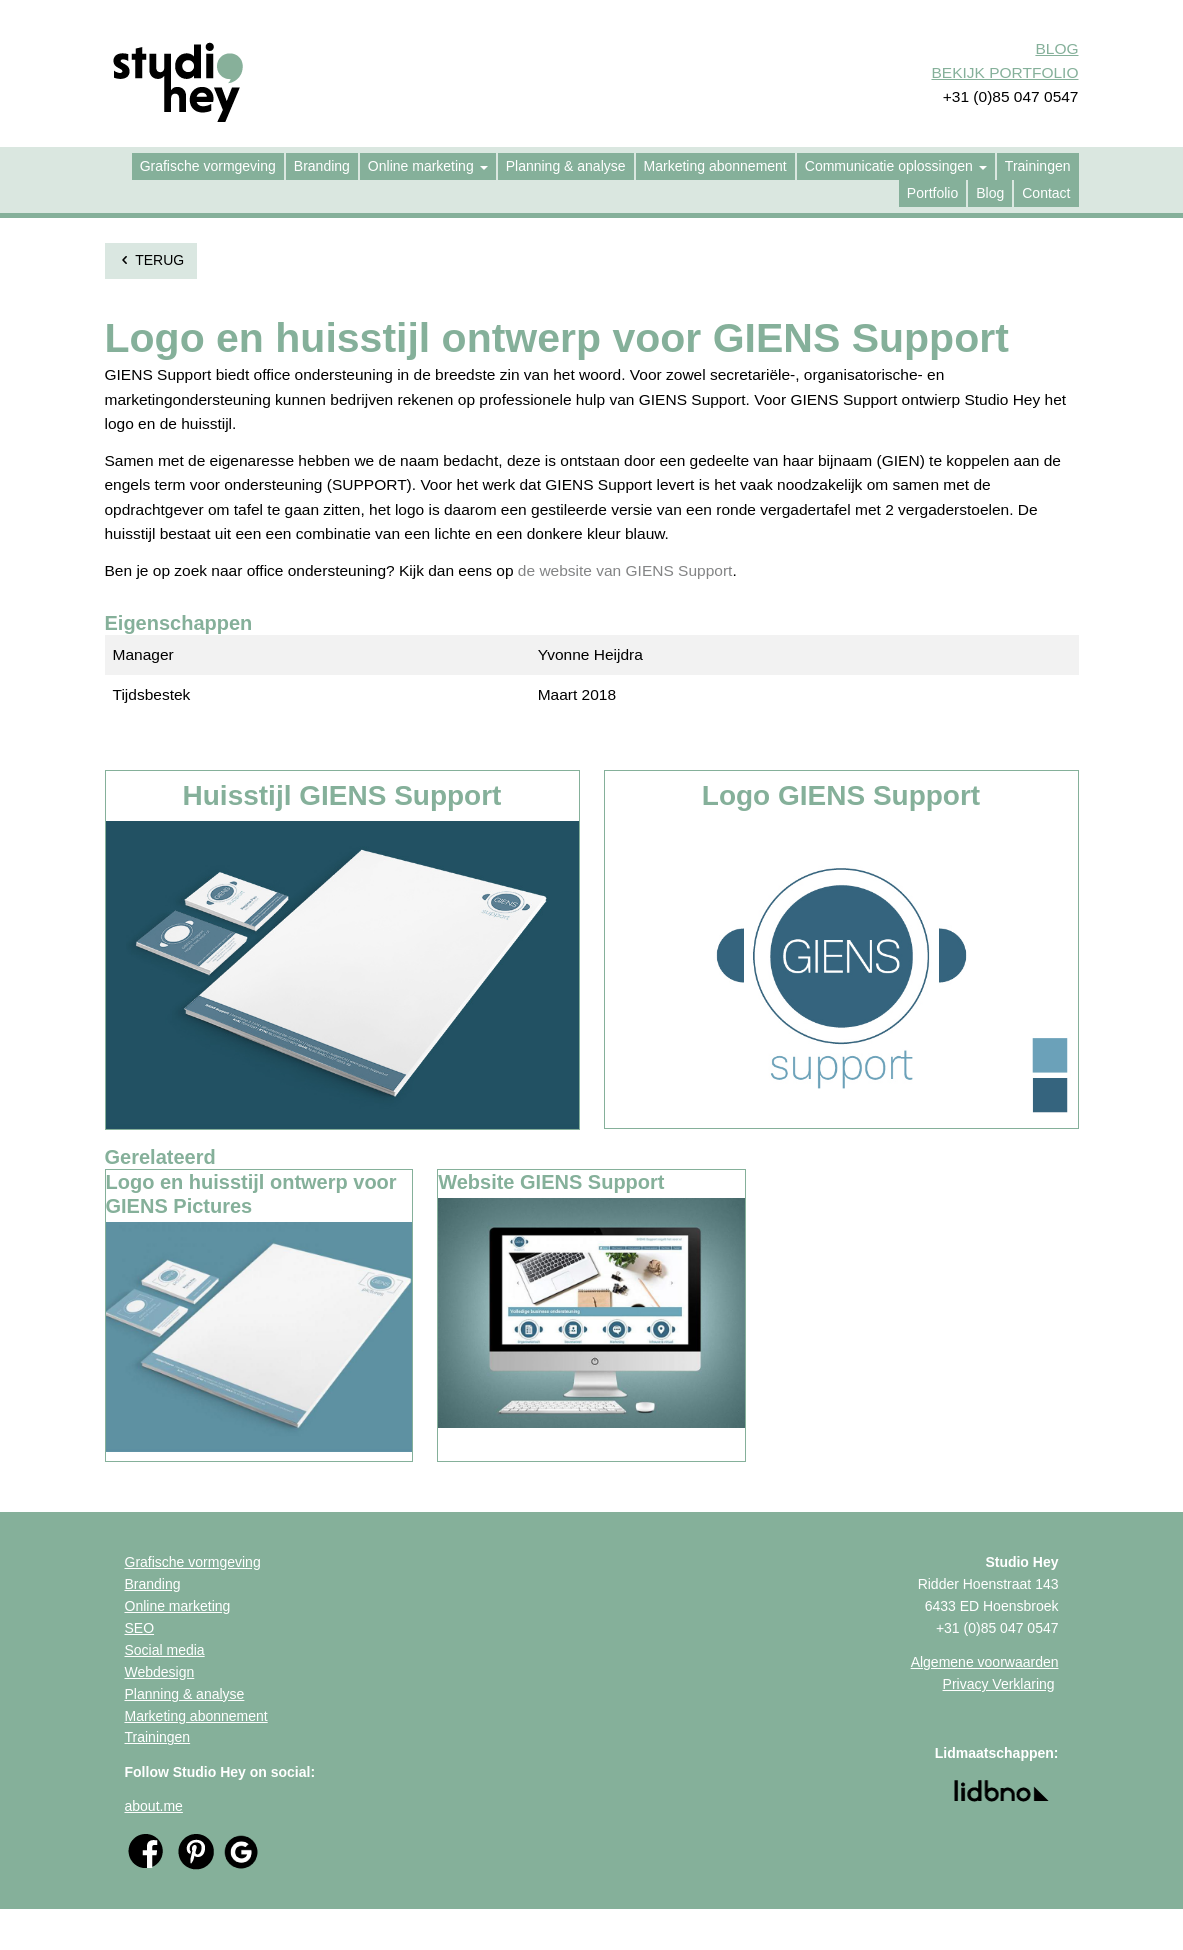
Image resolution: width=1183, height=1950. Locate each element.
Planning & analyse (185, 1694)
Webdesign (160, 1672)
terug (151, 260)
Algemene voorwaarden (985, 1662)
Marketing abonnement (196, 1716)
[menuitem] (208, 166)
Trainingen (158, 1737)
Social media (165, 1650)
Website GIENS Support (551, 1182)
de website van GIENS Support (625, 570)
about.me (154, 1806)
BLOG (1056, 48)
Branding (153, 1584)
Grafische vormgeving (193, 1562)
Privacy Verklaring (999, 1684)
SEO (140, 1628)
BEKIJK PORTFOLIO (1004, 72)
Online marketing (178, 1606)
